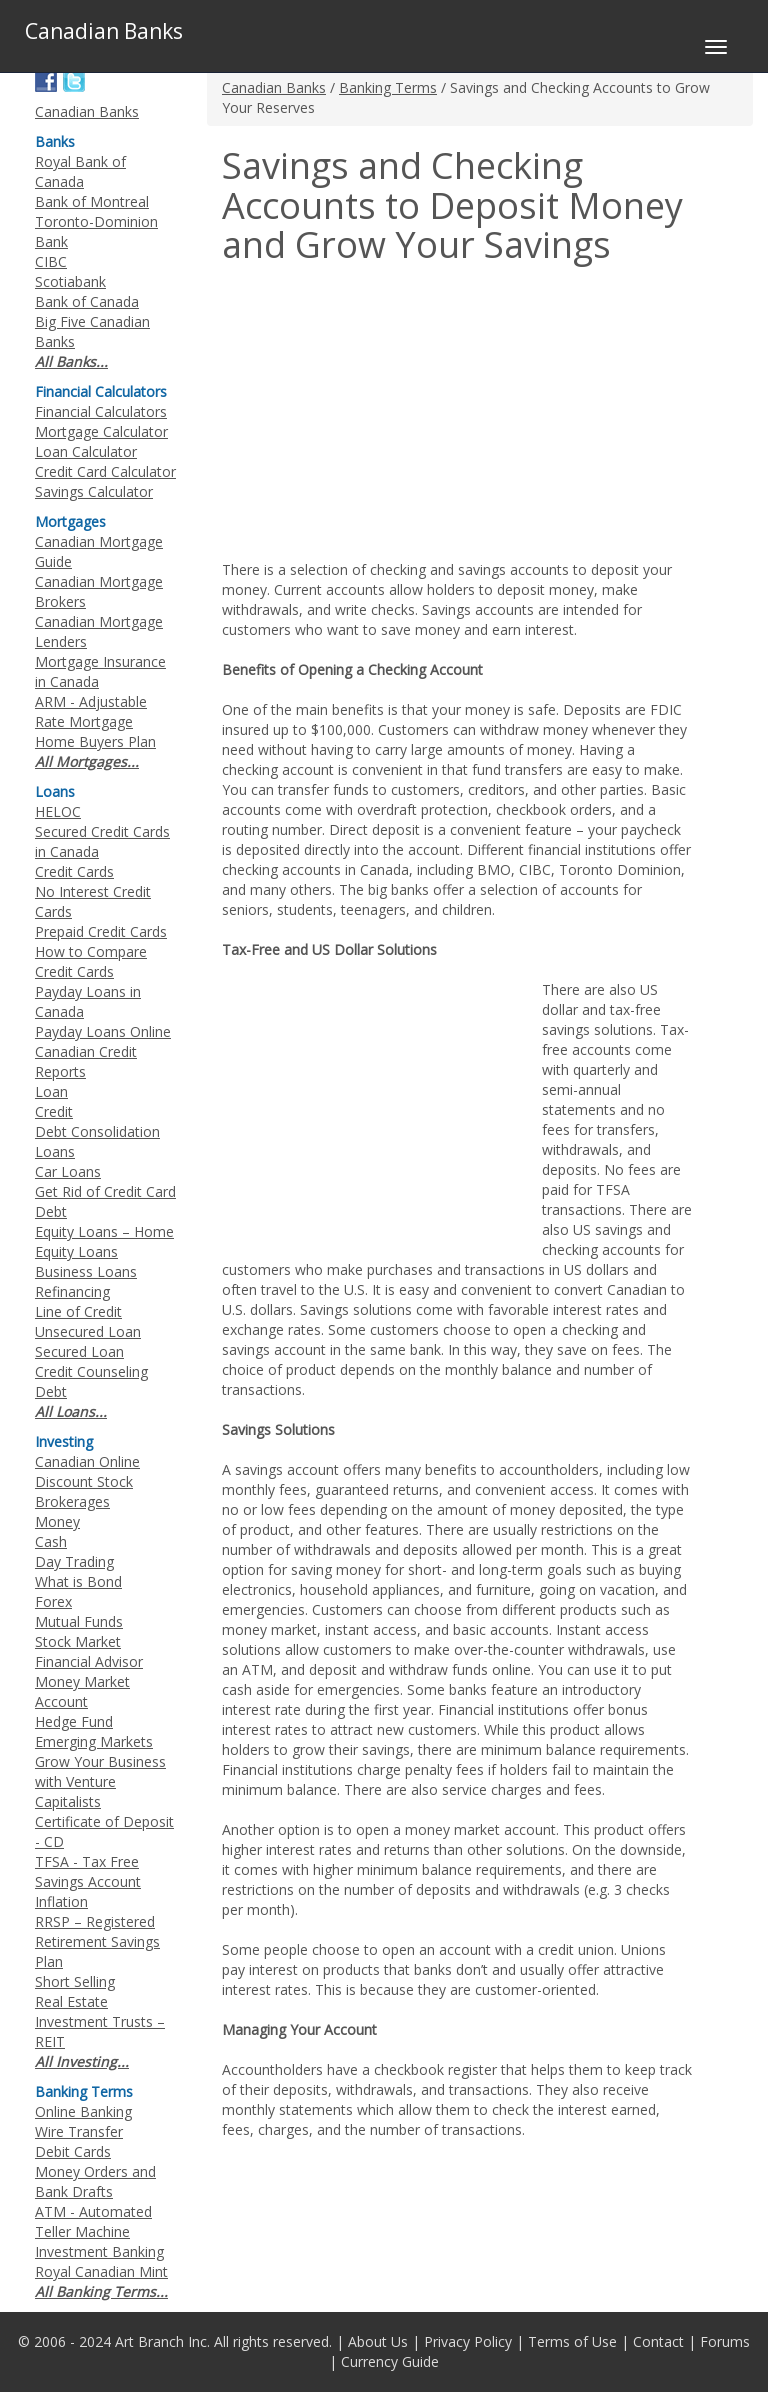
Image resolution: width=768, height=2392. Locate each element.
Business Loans (86, 1271)
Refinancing (72, 1291)
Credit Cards (74, 871)
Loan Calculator (86, 451)
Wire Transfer (79, 2131)
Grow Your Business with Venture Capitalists (100, 1781)
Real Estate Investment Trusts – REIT (100, 2021)
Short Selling (75, 1981)
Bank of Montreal (92, 201)
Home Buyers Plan (95, 741)
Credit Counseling (91, 1371)
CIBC (51, 261)
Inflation (61, 1901)
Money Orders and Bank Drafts (95, 2181)
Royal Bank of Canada (80, 171)
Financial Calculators (101, 411)
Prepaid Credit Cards (101, 931)
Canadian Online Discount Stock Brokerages (87, 1481)
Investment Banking (99, 2251)
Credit (54, 1111)
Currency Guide (390, 2361)
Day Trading (74, 1561)
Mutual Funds (79, 1621)
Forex (53, 1601)
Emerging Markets (94, 1741)
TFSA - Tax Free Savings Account (88, 1871)
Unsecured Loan (88, 1331)
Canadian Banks (274, 87)
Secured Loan (79, 1351)
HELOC (58, 811)
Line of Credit (78, 1311)
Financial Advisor (89, 1661)
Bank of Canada (87, 301)
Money (57, 1521)
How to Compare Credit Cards (91, 961)
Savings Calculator (94, 491)
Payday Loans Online (103, 1031)
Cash (51, 1541)
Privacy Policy (468, 2341)
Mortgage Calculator (101, 431)
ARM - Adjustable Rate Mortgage (91, 711)
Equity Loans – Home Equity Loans (104, 1241)
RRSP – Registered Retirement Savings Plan (97, 1941)
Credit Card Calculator (105, 471)
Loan (51, 1091)
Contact (658, 2341)
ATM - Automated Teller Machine (93, 2221)
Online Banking (83, 2111)
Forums (725, 2341)
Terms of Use (572, 2341)
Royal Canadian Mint (101, 2271)
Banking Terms (388, 87)
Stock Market (78, 1641)
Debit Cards (73, 2151)
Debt (51, 1391)
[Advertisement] (390, 415)
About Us (378, 2341)
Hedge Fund (74, 1721)
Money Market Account (82, 1691)
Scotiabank (70, 281)
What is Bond (78, 1581)
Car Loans (68, 1171)
